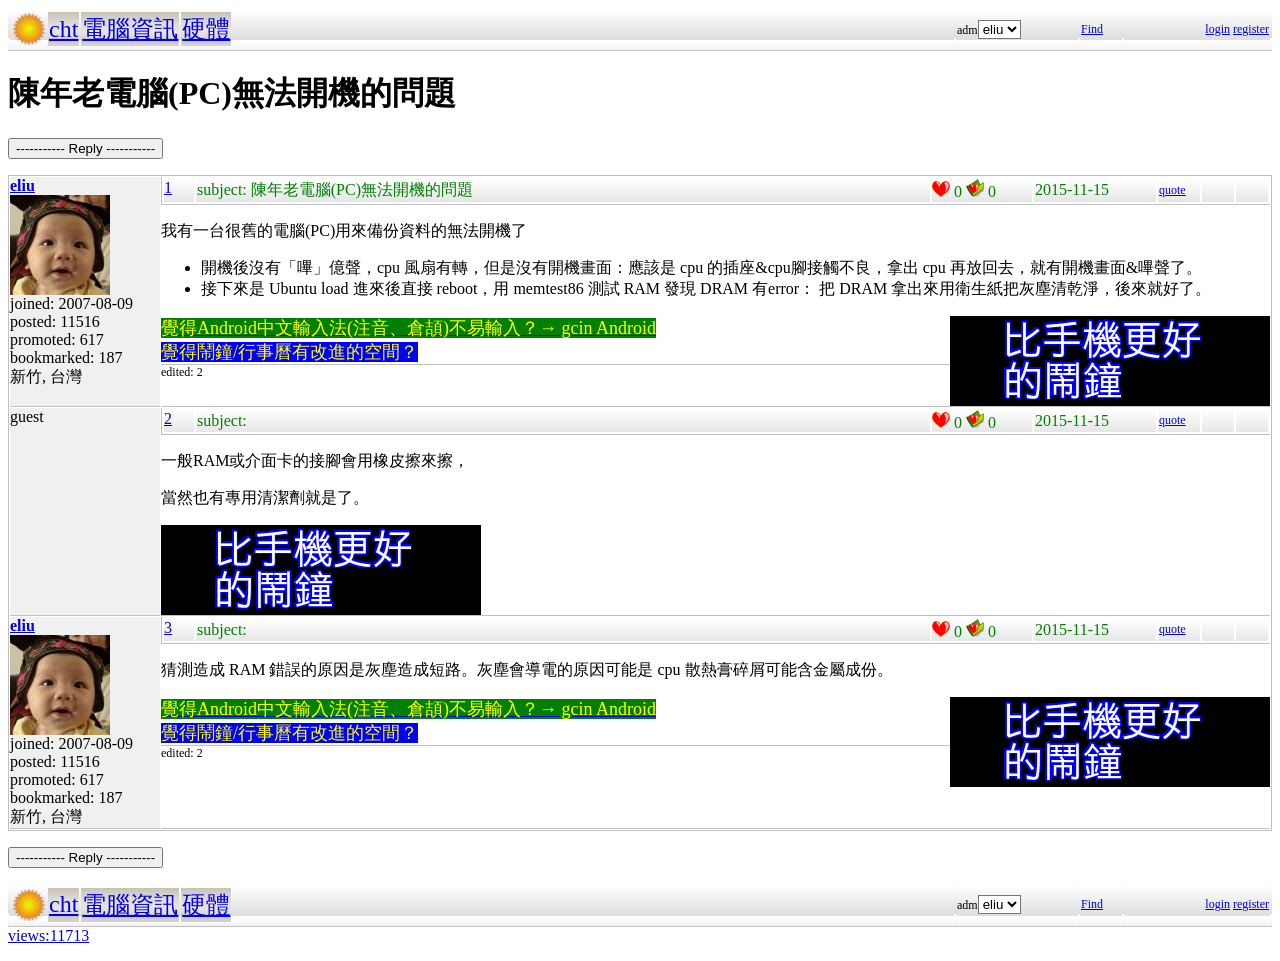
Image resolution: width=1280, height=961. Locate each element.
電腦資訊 (130, 29)
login (1217, 29)
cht (63, 29)
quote (1172, 190)
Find (1092, 29)
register (1251, 29)
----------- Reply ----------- (85, 148)
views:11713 (48, 935)
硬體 (206, 29)
